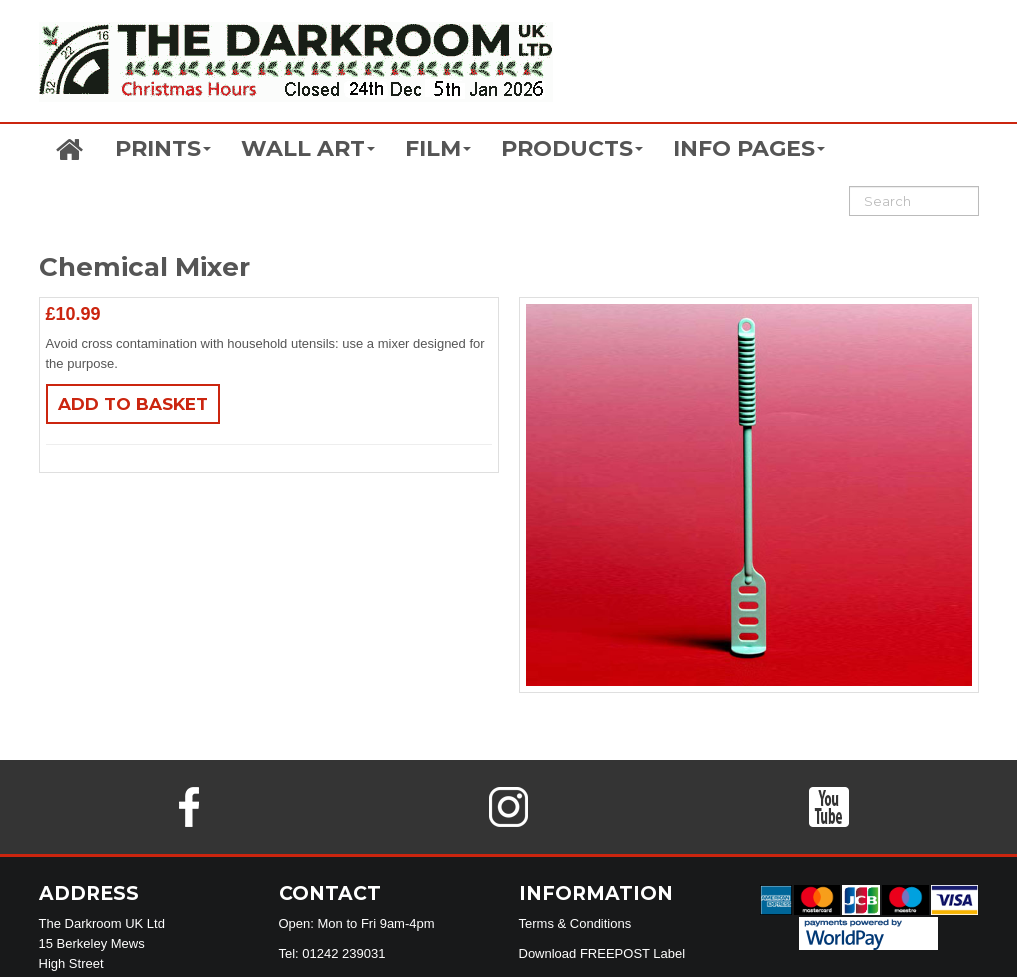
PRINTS (163, 148)
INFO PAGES (749, 148)
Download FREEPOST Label (602, 953)
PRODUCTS (572, 148)
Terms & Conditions (575, 923)
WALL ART (308, 148)
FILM (438, 148)
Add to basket (133, 404)
